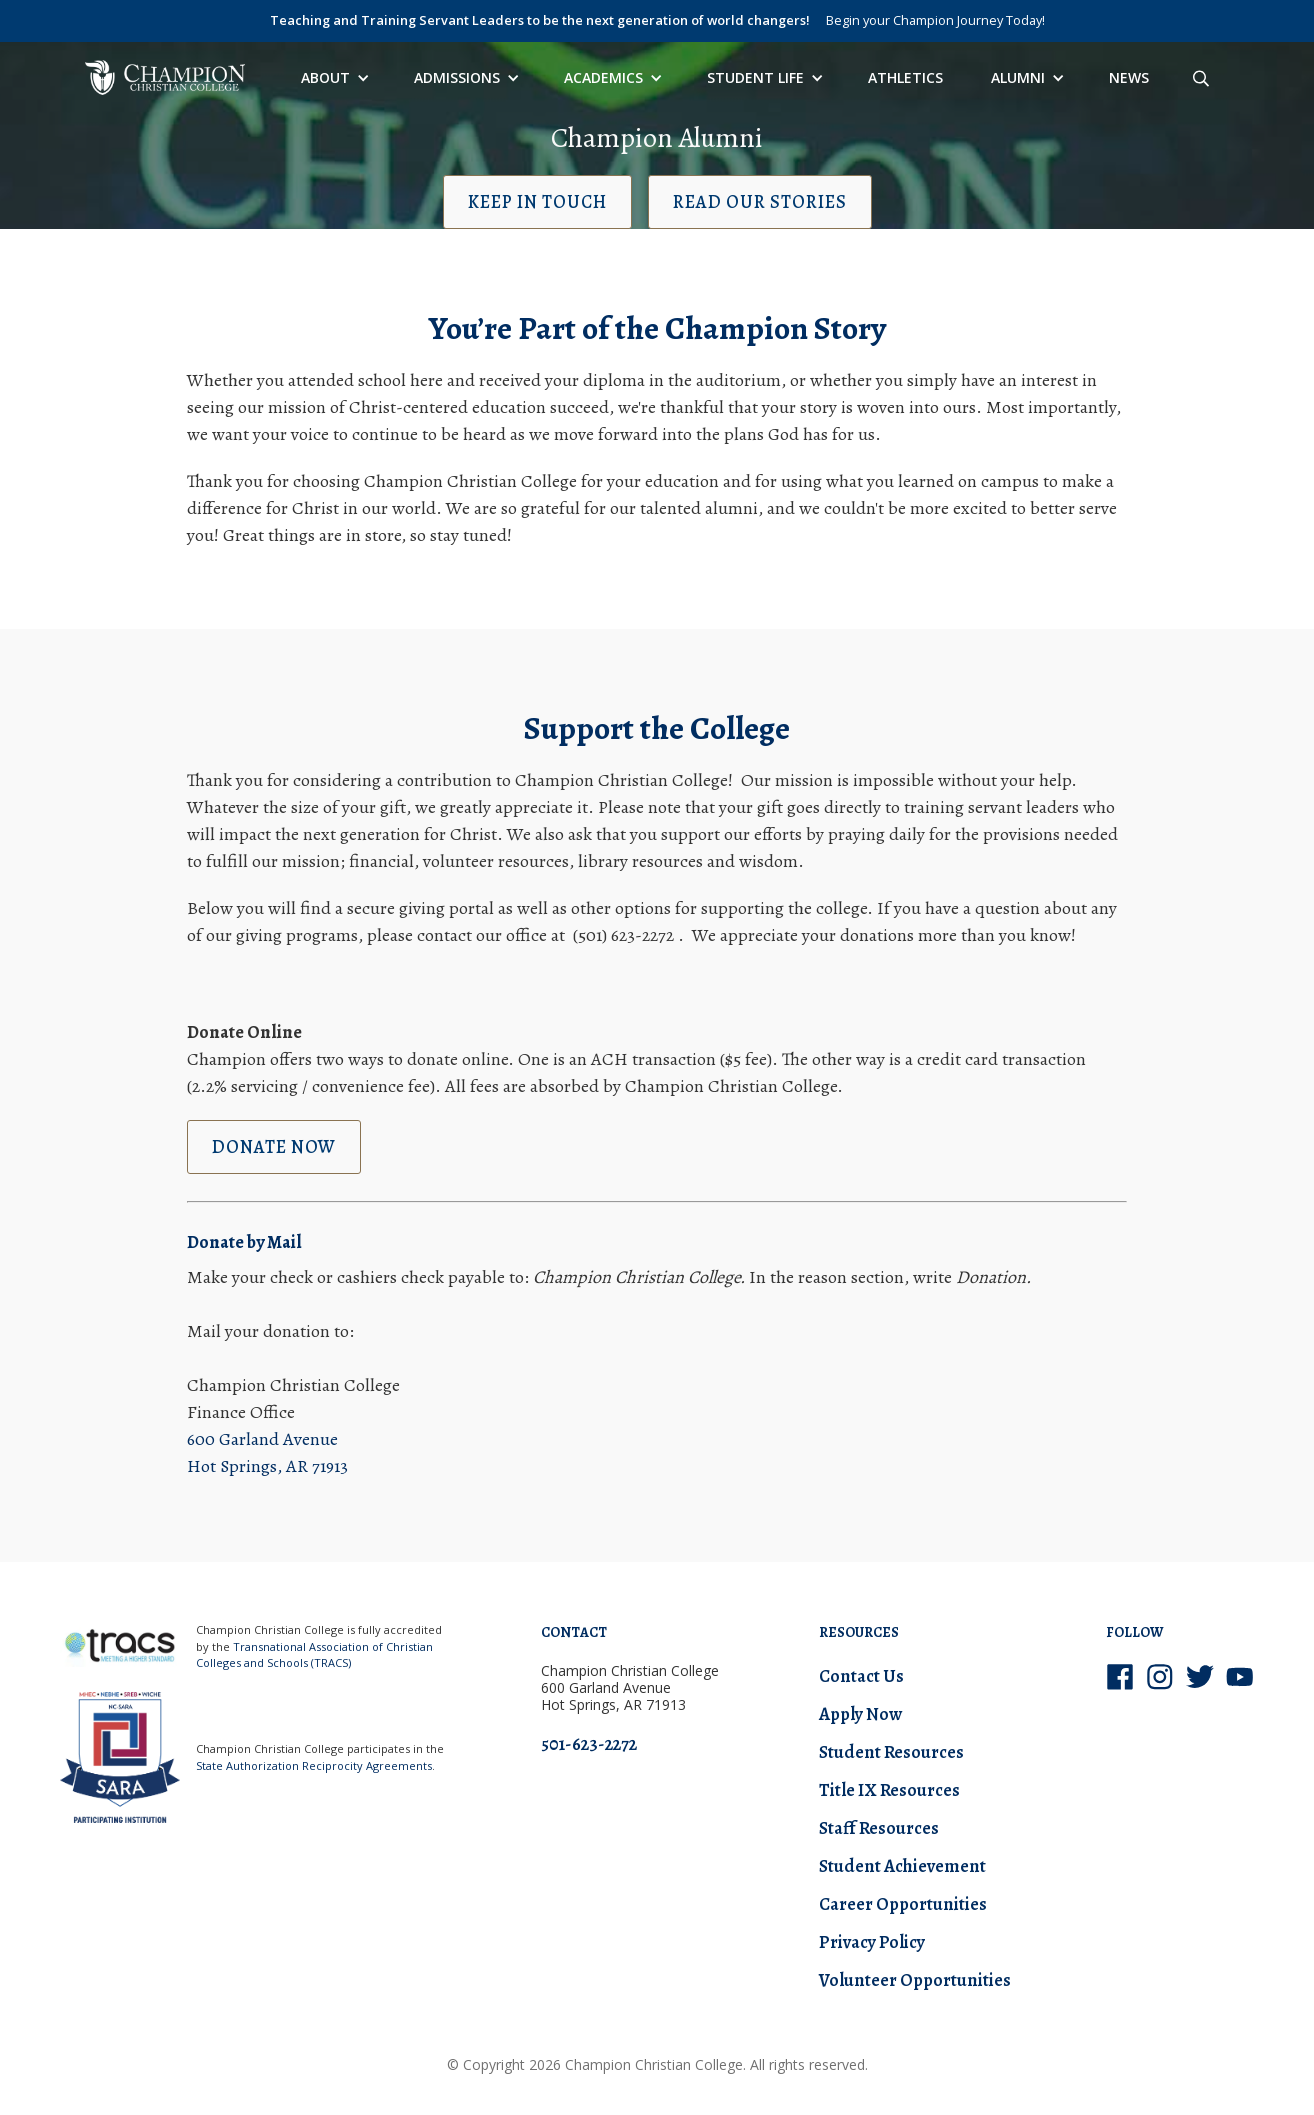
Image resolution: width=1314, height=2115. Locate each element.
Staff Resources (879, 1828)
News (1129, 77)
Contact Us (861, 1676)
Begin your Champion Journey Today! (935, 20)
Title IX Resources (889, 1790)
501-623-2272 (589, 1744)
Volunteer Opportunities (915, 1980)
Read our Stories (760, 202)
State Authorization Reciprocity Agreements (314, 1765)
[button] (333, 78)
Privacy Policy (872, 1942)
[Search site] (1201, 78)
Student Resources (891, 1752)
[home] (165, 77)
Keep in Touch (537, 202)
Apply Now (860, 1714)
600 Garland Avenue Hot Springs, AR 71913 (267, 1452)
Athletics (905, 77)
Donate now (274, 1147)
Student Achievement (902, 1866)
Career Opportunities (903, 1904)
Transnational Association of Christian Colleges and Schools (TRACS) (314, 1655)
